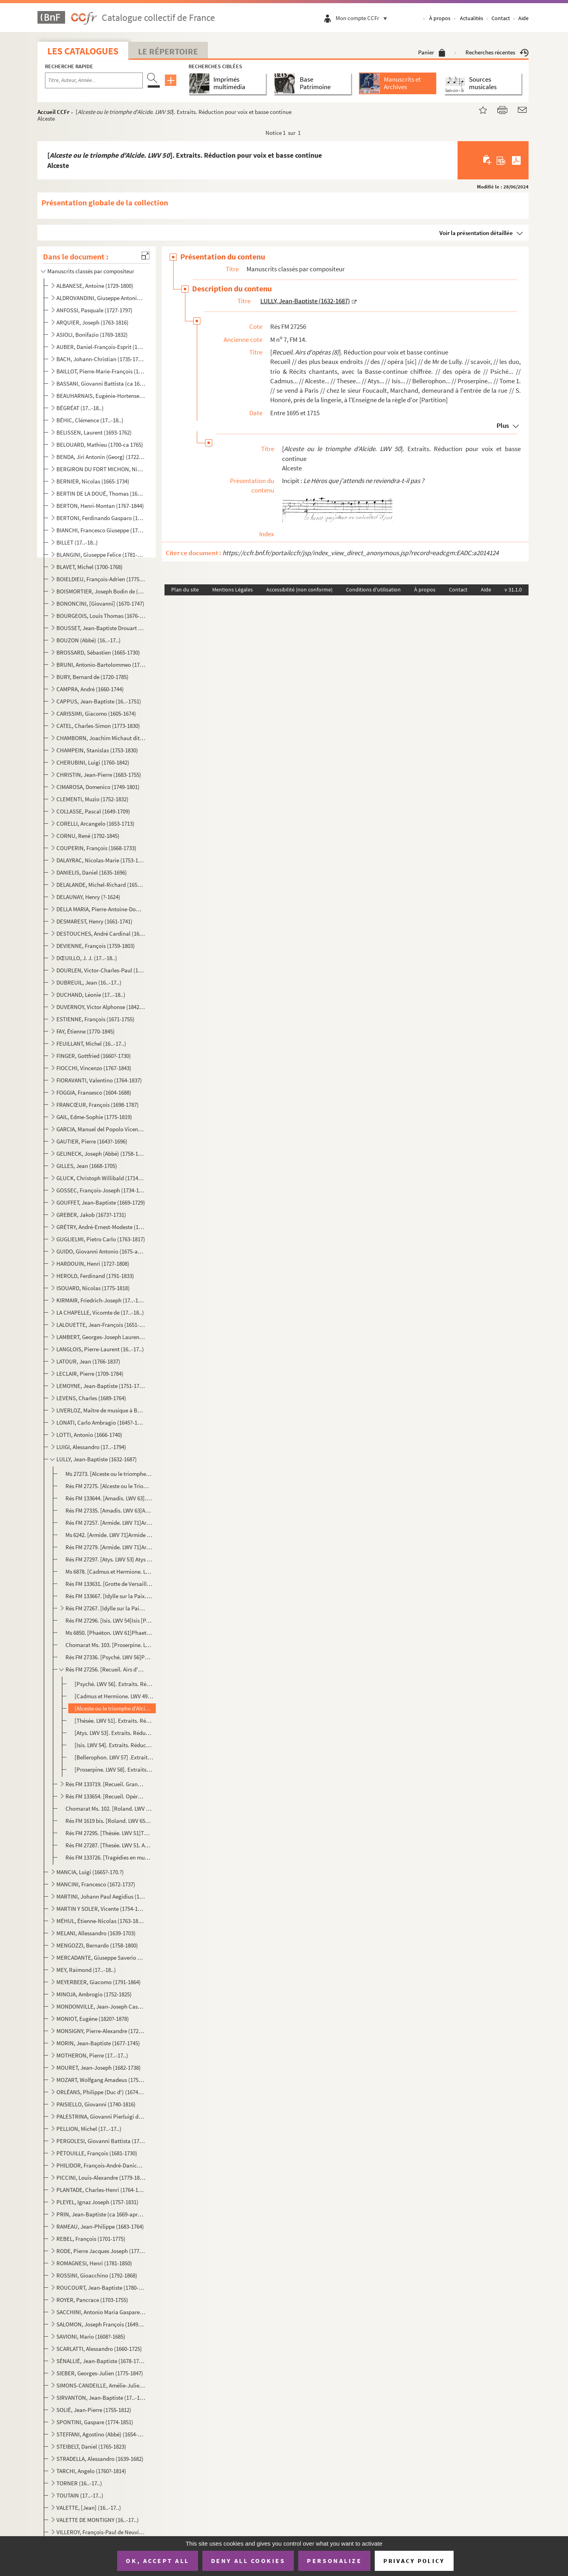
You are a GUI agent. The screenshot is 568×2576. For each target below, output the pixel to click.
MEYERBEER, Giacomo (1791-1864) (98, 1982)
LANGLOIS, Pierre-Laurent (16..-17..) (100, 1349)
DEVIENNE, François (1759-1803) (95, 945)
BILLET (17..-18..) (77, 542)
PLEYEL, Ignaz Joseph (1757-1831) (97, 2202)
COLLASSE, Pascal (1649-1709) (93, 811)
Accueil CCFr (53, 112)
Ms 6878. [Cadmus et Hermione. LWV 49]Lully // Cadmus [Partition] (109, 1571)
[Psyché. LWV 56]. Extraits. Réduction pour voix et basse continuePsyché (114, 1684)
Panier (431, 52)
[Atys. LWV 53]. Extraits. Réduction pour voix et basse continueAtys (114, 1733)
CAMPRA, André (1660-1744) (90, 689)
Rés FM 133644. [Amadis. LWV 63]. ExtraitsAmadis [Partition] (109, 1498)
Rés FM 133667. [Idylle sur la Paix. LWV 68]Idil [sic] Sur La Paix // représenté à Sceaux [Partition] (109, 1596)
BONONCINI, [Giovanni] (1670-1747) (100, 603)
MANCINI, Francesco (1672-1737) (95, 1884)
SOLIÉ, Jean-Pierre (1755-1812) (93, 2410)
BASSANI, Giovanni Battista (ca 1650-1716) (100, 383)
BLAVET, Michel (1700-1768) (89, 567)
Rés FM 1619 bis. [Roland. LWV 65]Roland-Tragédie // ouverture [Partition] (109, 1820)
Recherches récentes (497, 52)
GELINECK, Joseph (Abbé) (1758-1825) (100, 1153)
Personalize (334, 2561)
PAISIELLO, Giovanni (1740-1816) (96, 2104)
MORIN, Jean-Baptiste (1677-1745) (98, 2043)
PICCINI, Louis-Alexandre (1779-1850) (100, 2177)
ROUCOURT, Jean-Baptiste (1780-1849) (100, 2287)
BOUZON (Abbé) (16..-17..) (88, 640)
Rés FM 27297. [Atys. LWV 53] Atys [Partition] (109, 1559)
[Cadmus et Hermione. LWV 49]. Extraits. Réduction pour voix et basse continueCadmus (114, 1696)
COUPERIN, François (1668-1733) (96, 848)
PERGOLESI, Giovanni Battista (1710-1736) (100, 2141)
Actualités (471, 18)
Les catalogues (82, 51)
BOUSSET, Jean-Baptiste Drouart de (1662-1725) (100, 628)
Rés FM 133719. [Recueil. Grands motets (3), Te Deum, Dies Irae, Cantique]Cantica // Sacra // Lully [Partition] (105, 1784)
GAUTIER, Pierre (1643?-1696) (91, 1141)
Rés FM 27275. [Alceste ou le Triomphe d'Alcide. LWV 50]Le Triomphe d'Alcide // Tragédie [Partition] (109, 1486)
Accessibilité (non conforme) (299, 589)
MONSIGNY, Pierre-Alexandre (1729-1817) (100, 2031)
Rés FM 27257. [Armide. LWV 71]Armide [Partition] (109, 1522)
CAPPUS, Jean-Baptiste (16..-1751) (98, 701)
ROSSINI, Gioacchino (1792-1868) (96, 2275)
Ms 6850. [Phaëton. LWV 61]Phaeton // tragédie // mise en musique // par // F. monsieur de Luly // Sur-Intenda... (109, 1632)
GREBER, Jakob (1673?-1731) (91, 1214)
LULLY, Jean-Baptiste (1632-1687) (96, 1459)
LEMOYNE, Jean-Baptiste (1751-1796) (100, 1386)
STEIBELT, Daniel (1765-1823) (91, 2446)
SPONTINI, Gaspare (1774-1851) (94, 2422)
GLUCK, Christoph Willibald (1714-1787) (100, 1178)
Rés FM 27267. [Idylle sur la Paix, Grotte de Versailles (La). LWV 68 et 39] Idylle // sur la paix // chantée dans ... (105, 1608)
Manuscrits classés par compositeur (90, 271)
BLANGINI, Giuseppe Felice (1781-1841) (100, 554)
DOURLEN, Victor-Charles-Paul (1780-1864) (100, 970)
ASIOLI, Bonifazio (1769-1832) (92, 334)
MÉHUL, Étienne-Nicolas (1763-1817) (100, 1921)
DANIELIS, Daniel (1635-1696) (91, 872)
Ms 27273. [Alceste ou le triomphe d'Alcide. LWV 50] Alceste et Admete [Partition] (109, 1473)
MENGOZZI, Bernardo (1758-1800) (97, 1945)
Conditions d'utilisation (373, 589)
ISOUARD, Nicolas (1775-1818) (93, 1288)
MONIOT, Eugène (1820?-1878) (92, 2018)
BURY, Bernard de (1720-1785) (92, 677)
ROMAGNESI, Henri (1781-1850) (94, 2263)
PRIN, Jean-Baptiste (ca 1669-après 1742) (100, 2214)
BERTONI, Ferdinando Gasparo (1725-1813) (100, 518)
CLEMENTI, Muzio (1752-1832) (92, 799)
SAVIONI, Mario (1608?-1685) (90, 2336)
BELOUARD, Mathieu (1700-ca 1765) (99, 444)
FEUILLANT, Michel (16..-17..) (91, 1043)
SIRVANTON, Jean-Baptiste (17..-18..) (100, 2397)
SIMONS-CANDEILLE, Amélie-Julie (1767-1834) (100, 2385)
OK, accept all (157, 2561)
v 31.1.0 (513, 589)
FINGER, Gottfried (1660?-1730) (93, 1055)
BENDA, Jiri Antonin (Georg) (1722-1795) (100, 457)
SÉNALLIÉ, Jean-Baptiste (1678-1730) (100, 2361)
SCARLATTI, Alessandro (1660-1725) (99, 2348)
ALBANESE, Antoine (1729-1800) (94, 285)
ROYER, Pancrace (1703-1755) (92, 2300)
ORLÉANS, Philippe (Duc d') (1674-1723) (100, 2092)
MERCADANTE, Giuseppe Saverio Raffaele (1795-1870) (100, 1957)
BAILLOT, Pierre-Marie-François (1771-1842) (100, 371)
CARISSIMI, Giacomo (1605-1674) (96, 713)
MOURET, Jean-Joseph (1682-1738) (98, 2067)
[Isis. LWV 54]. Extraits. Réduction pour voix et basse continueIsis (114, 1745)
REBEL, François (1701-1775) (90, 2238)
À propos (439, 18)
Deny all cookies (248, 2561)
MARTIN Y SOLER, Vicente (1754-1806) (100, 1908)
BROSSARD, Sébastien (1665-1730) (98, 652)
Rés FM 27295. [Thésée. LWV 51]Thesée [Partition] (109, 1833)
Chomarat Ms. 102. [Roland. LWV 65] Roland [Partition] (109, 1808)
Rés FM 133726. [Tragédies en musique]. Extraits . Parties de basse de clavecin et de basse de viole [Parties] (109, 1857)
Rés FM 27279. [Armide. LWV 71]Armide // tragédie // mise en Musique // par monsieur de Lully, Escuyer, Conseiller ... (109, 1547)
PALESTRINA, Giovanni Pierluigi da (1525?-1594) (100, 2116)
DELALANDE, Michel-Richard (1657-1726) (100, 884)
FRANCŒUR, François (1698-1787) (97, 1104)
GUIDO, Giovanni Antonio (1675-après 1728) (100, 1251)
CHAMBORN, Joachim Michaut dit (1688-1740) (100, 738)
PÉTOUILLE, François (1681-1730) (96, 2153)
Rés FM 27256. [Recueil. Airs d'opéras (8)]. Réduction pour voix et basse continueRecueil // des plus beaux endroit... (105, 1669)
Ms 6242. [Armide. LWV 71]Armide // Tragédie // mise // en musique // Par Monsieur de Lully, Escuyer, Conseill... (109, 1535)
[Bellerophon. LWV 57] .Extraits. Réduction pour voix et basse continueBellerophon (114, 1757)
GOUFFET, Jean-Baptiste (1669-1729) (100, 1202)
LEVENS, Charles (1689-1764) (91, 1398)
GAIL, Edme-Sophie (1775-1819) (94, 1117)
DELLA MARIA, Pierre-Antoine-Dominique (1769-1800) (100, 909)
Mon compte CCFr (363, 18)
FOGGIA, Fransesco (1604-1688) (93, 1092)
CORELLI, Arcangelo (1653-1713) (95, 823)
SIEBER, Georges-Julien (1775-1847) (99, 2373)
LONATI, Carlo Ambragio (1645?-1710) (100, 1422)
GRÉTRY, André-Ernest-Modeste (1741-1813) (100, 1227)
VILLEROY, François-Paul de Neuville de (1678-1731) (100, 2532)
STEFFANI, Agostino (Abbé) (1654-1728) (100, 2434)
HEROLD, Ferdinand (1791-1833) (95, 1276)
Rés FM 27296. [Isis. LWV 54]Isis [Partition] (109, 1620)
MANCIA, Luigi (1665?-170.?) (90, 1872)
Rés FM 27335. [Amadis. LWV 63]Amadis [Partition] (109, 1510)
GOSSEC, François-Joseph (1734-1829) (100, 1190)
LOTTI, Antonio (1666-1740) (89, 1434)
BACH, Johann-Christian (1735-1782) (100, 359)
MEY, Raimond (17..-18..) (86, 1970)
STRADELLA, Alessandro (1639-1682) (100, 2458)
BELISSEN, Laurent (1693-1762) (94, 432)
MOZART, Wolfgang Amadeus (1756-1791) (100, 2080)
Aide (523, 18)
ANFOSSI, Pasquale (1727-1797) (94, 310)
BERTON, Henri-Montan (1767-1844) (100, 505)
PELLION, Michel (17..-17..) (88, 2128)
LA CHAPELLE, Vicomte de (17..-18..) (100, 1312)
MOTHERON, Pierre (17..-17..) (92, 2055)
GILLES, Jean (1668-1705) (86, 1166)
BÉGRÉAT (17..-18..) (80, 408)
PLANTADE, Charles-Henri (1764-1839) (100, 2190)
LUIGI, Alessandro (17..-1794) (91, 1447)
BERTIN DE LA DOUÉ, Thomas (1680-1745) (100, 493)
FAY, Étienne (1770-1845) (85, 1031)
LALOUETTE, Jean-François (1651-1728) (100, 1324)
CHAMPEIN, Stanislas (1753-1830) (97, 750)
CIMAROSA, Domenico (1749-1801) (98, 787)
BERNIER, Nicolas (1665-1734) (92, 481)
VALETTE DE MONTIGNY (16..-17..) (97, 2520)
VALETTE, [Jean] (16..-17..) (88, 2507)
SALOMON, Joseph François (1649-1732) (100, 2324)
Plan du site (185, 589)
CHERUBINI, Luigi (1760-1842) (92, 762)
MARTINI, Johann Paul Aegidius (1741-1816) (100, 1896)
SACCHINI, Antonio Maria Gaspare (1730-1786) (100, 2312)
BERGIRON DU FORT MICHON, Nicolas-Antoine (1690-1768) (100, 469)
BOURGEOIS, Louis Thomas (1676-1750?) (100, 615)
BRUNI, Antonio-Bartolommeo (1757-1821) (100, 664)
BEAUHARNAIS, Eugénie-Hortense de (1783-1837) (100, 395)
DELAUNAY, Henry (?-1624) (88, 897)
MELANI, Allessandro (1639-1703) (96, 1933)
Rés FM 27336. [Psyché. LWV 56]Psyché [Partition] (109, 1657)
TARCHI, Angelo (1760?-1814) (91, 2471)
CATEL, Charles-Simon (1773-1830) (98, 725)
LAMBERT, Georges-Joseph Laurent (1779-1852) (100, 1337)
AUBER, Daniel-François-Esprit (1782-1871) (100, 347)
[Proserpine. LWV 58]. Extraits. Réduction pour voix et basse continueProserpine (114, 1769)
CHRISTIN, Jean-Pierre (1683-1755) (98, 774)
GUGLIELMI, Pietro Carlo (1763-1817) (100, 1239)
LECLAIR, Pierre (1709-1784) (89, 1373)
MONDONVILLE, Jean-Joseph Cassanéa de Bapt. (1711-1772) (100, 2006)
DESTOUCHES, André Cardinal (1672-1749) (100, 933)
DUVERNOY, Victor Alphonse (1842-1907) (100, 1007)
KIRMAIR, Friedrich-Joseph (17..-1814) (100, 1300)
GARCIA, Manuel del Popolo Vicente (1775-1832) (100, 1129)
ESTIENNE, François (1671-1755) (95, 1019)
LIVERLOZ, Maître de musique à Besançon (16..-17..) (100, 1410)
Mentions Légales (232, 589)
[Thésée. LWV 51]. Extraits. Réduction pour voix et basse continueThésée (114, 1720)
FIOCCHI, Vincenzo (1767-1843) (93, 1068)
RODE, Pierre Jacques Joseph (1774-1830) (100, 2251)
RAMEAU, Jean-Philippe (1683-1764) (100, 2226)
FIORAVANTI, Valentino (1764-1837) (99, 1080)
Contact (500, 18)
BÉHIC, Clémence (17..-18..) (89, 420)
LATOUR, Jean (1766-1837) (88, 1361)
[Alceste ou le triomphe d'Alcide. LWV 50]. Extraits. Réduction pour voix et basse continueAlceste (114, 1708)
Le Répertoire (168, 51)
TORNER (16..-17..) (79, 2483)
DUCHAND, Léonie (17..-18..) (90, 994)
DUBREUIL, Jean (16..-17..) (88, 982)
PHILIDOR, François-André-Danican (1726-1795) (100, 2165)
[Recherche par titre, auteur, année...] (94, 80)
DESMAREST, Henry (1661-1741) (94, 921)
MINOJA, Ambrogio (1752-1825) (94, 1994)
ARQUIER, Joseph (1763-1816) (92, 322)
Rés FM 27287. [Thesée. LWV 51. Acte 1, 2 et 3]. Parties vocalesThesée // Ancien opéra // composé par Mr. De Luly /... (109, 1845)
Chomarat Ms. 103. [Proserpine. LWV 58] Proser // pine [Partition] (109, 1645)
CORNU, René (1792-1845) (88, 835)
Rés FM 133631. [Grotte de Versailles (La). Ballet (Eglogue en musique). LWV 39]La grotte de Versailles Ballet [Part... (109, 1583)
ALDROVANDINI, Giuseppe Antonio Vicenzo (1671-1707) (100, 298)
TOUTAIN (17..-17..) (79, 2495)
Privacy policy (414, 2561)
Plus (503, 425)
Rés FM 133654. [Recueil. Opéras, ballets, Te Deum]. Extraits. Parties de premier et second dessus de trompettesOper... (105, 1796)
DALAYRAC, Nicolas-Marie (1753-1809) (100, 860)
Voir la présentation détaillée (476, 233)
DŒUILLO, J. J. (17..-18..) (86, 958)
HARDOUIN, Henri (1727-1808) (92, 1263)
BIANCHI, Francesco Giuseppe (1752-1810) (100, 530)
